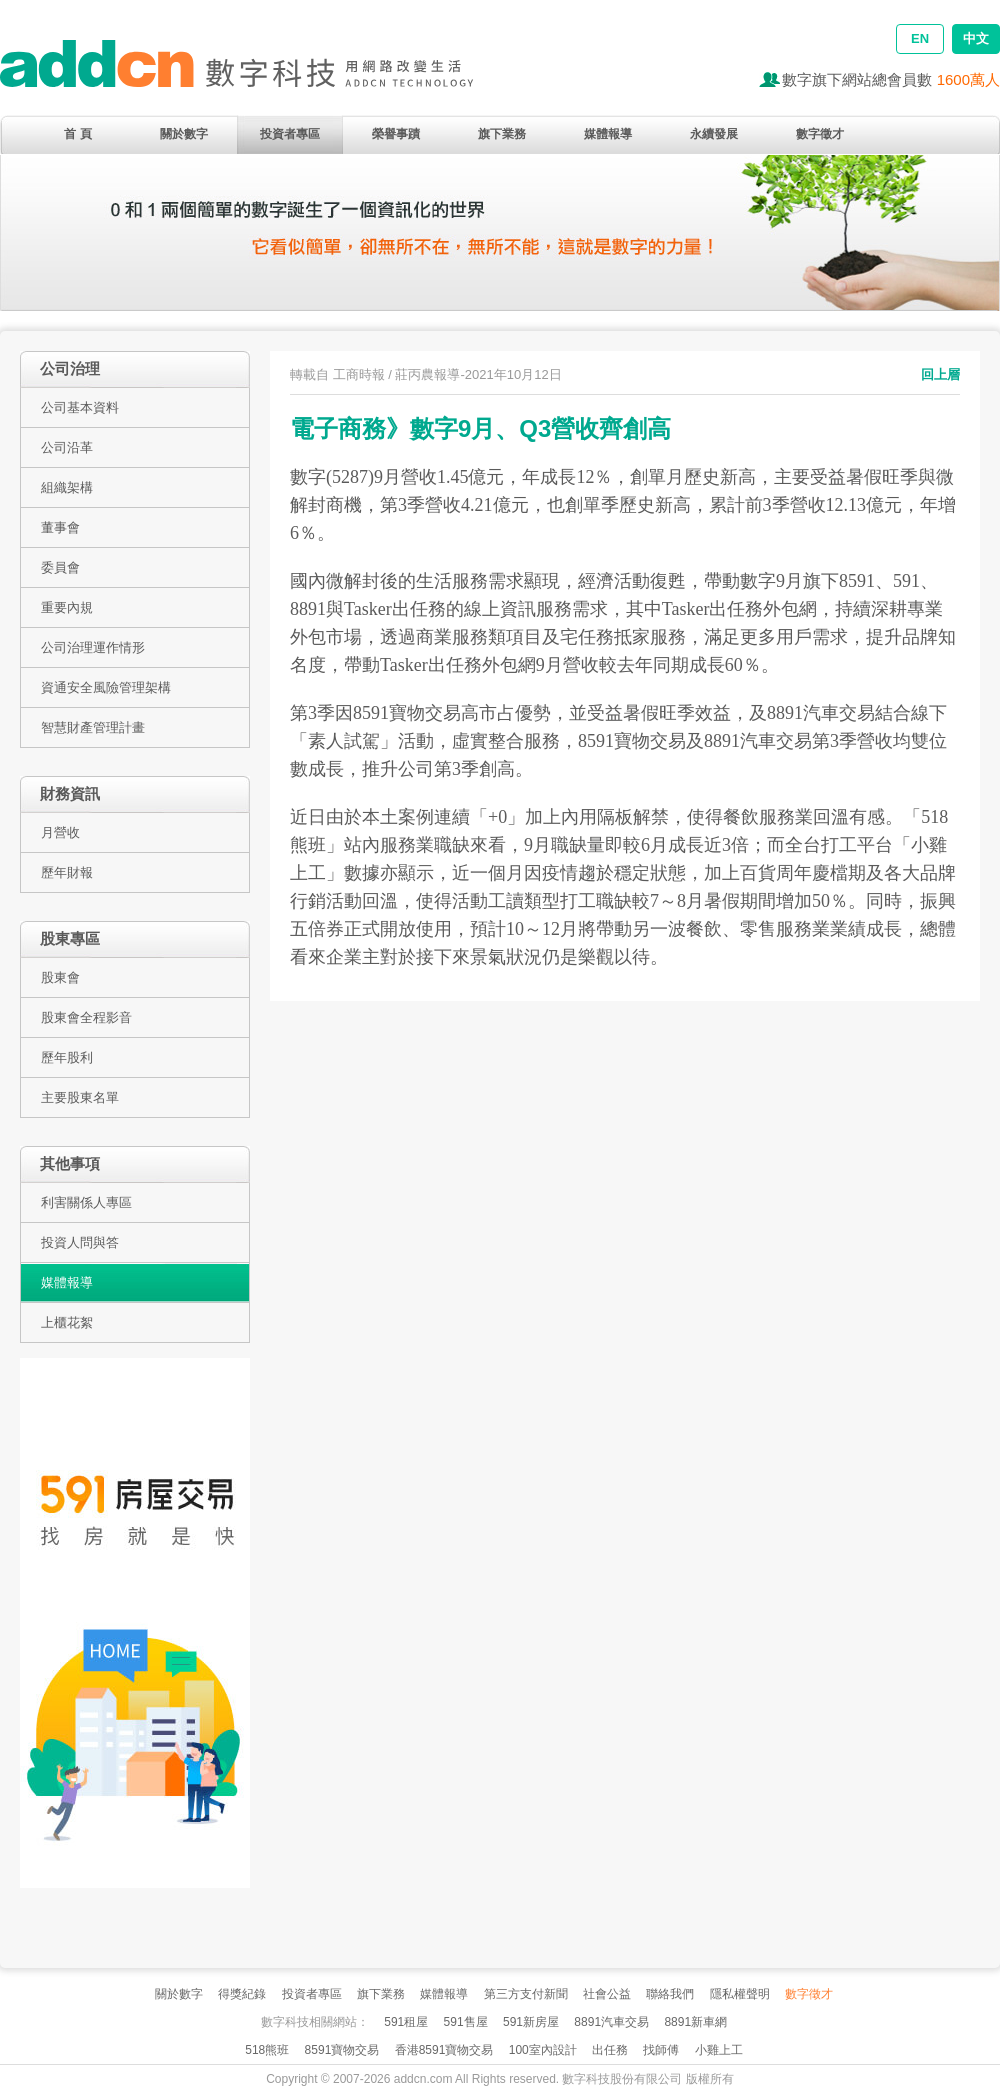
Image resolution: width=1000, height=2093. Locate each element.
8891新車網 (695, 2022)
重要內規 (67, 607)
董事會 (60, 527)
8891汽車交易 (611, 2022)
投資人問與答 (80, 1242)
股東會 (60, 977)
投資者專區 (290, 134)
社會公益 (607, 1994)
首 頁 (77, 134)
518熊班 (267, 2050)
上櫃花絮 (67, 1322)
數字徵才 (820, 134)
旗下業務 (502, 134)
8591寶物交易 (342, 2050)
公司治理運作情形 (93, 647)
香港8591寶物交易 (444, 2050)
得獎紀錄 (242, 1994)
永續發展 (714, 134)
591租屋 (406, 2022)
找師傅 (661, 2050)
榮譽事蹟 (396, 134)
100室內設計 (543, 2050)
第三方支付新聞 (526, 1994)
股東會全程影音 (86, 1017)
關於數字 (184, 134)
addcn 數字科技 (260, 72)
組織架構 (67, 487)
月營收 (60, 832)
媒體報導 (608, 134)
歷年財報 (67, 872)
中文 (976, 38)
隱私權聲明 (740, 1994)
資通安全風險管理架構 (106, 687)
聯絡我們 (670, 1994)
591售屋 (466, 2022)
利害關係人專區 (86, 1202)
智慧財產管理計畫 (93, 727)
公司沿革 (67, 447)
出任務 (610, 2050)
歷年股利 (67, 1057)
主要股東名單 (80, 1097)
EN (920, 38)
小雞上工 (719, 2050)
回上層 (940, 374)
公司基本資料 (80, 407)
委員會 (60, 567)
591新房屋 (531, 2022)
